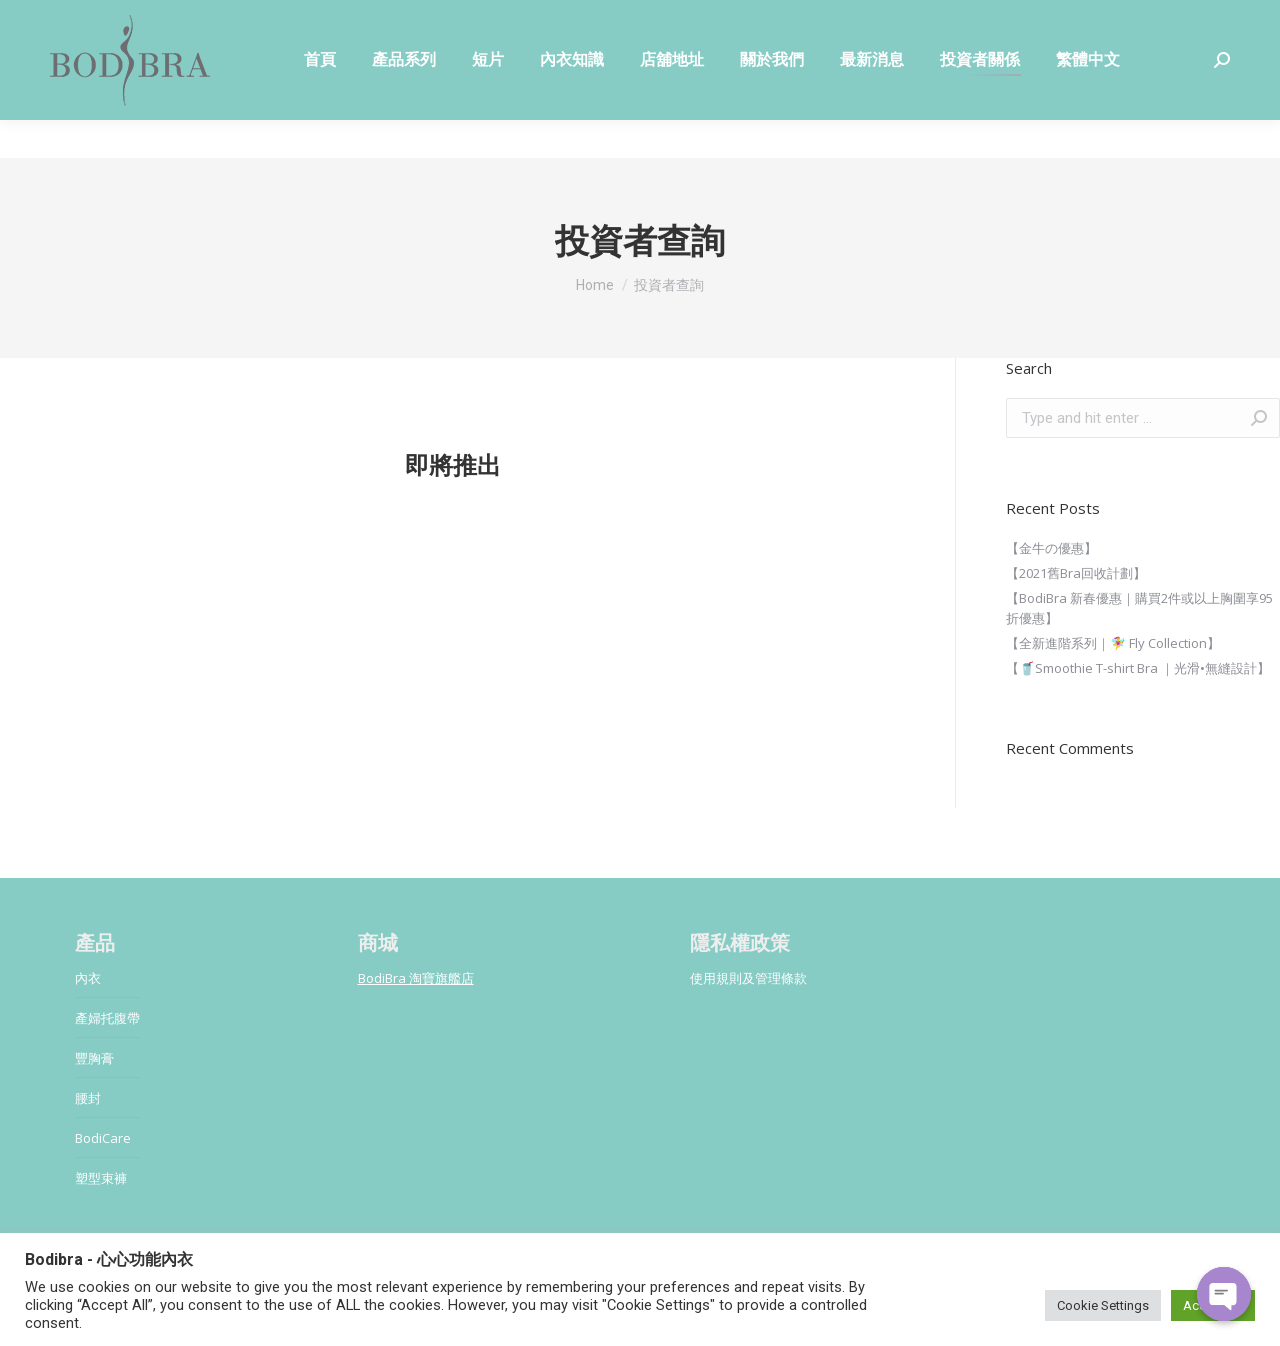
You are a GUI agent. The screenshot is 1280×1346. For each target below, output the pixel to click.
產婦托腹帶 (107, 1018)
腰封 (88, 1098)
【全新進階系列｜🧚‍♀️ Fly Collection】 (1113, 643)
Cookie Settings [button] (1103, 1305)
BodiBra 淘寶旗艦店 (416, 978)
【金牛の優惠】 (1051, 548)
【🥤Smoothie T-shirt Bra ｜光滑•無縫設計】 (1138, 668)
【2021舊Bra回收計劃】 (1076, 573)
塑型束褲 (101, 1178)
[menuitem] (320, 98)
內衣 (88, 978)
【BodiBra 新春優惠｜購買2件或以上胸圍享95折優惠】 (1139, 608)
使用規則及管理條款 (748, 978)
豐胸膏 (94, 1058)
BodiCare (103, 1138)
